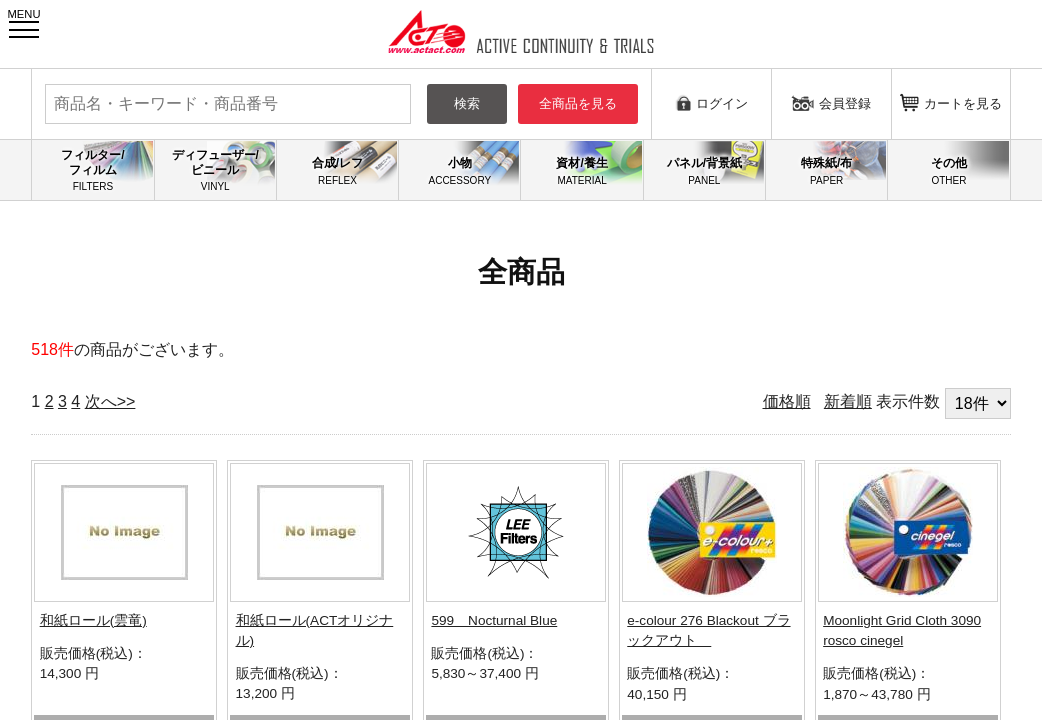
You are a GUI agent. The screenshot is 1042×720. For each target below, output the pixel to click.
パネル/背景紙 (704, 171)
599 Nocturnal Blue (494, 620)
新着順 (848, 401)
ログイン (711, 102)
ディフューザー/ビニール (215, 170)
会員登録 (831, 103)
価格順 (787, 401)
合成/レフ (337, 171)
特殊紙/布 (826, 171)
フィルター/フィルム (92, 170)
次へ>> (110, 401)
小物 (459, 171)
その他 (948, 171)
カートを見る (951, 102)
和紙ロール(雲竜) (93, 620)
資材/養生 (581, 171)
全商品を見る (578, 103)
